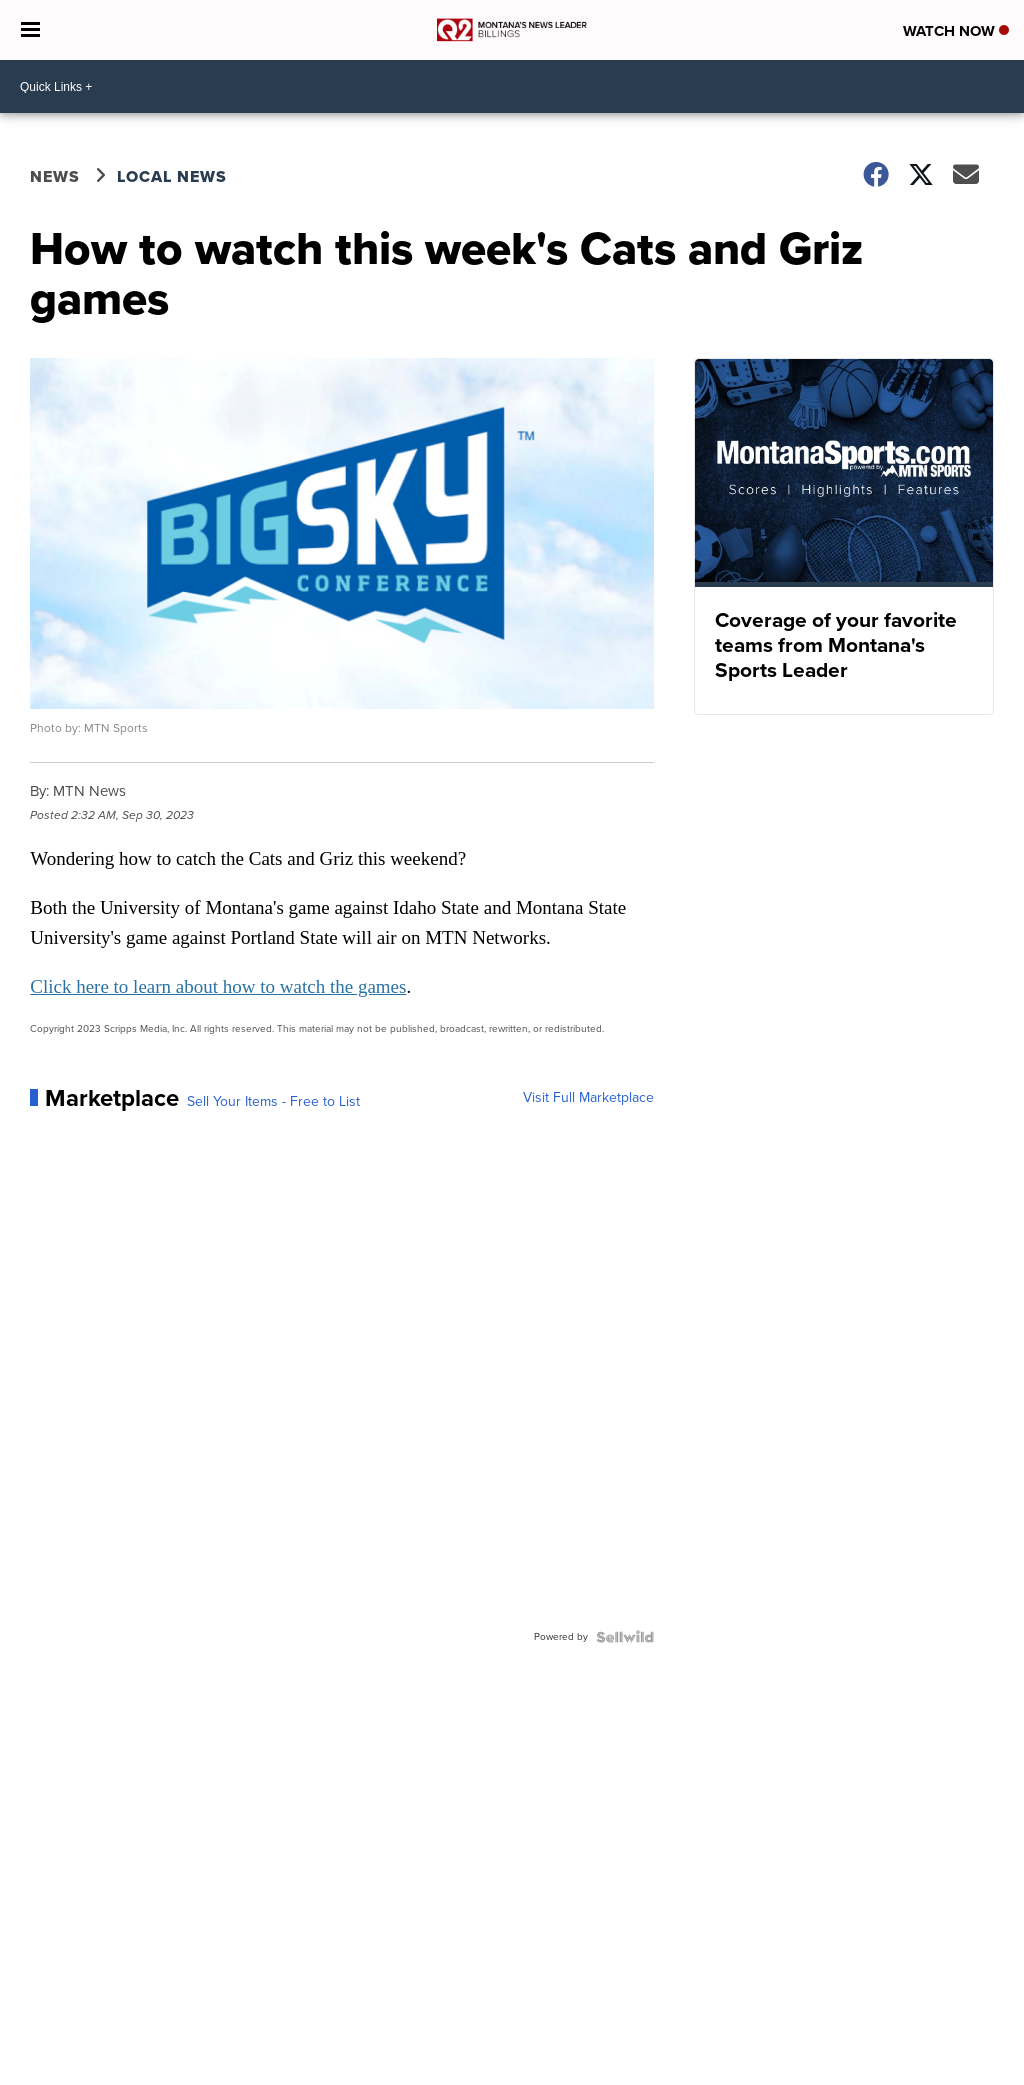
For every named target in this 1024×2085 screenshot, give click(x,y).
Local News (172, 176)
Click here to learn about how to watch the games (218, 986)
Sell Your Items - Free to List (273, 1102)
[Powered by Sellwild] (625, 1637)
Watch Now (956, 31)
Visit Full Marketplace (588, 1098)
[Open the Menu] (30, 30)
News (55, 176)
